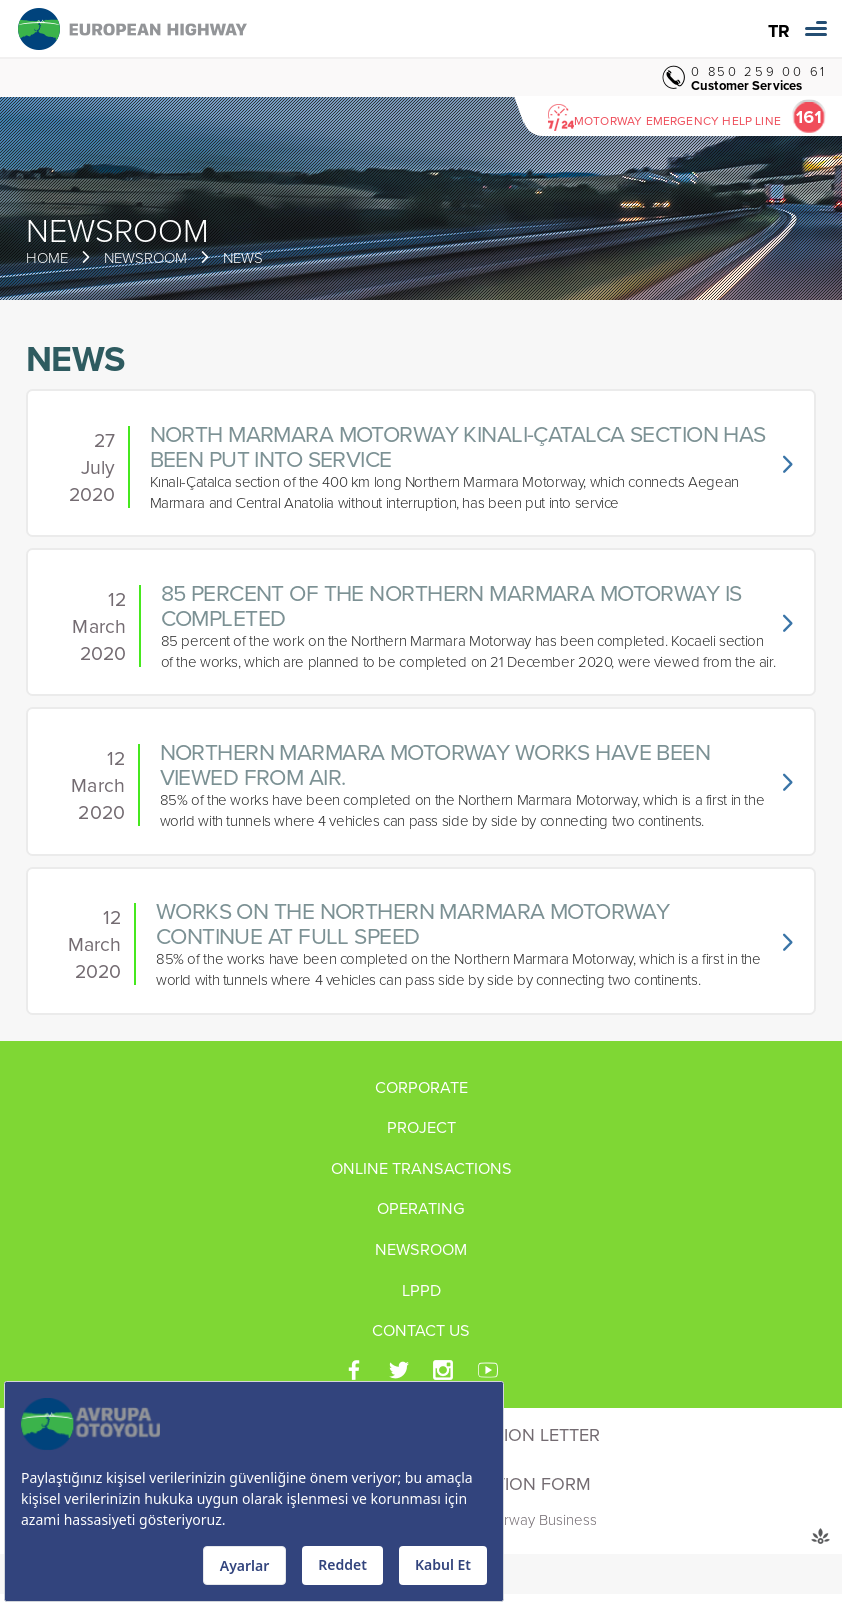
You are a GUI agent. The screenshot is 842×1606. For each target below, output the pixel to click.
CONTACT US (421, 1330)
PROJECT (421, 1127)
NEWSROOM (145, 257)
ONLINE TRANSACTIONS (421, 1168)
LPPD (421, 1290)
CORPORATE (421, 1087)
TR (779, 31)
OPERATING (421, 1208)
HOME (47, 257)
